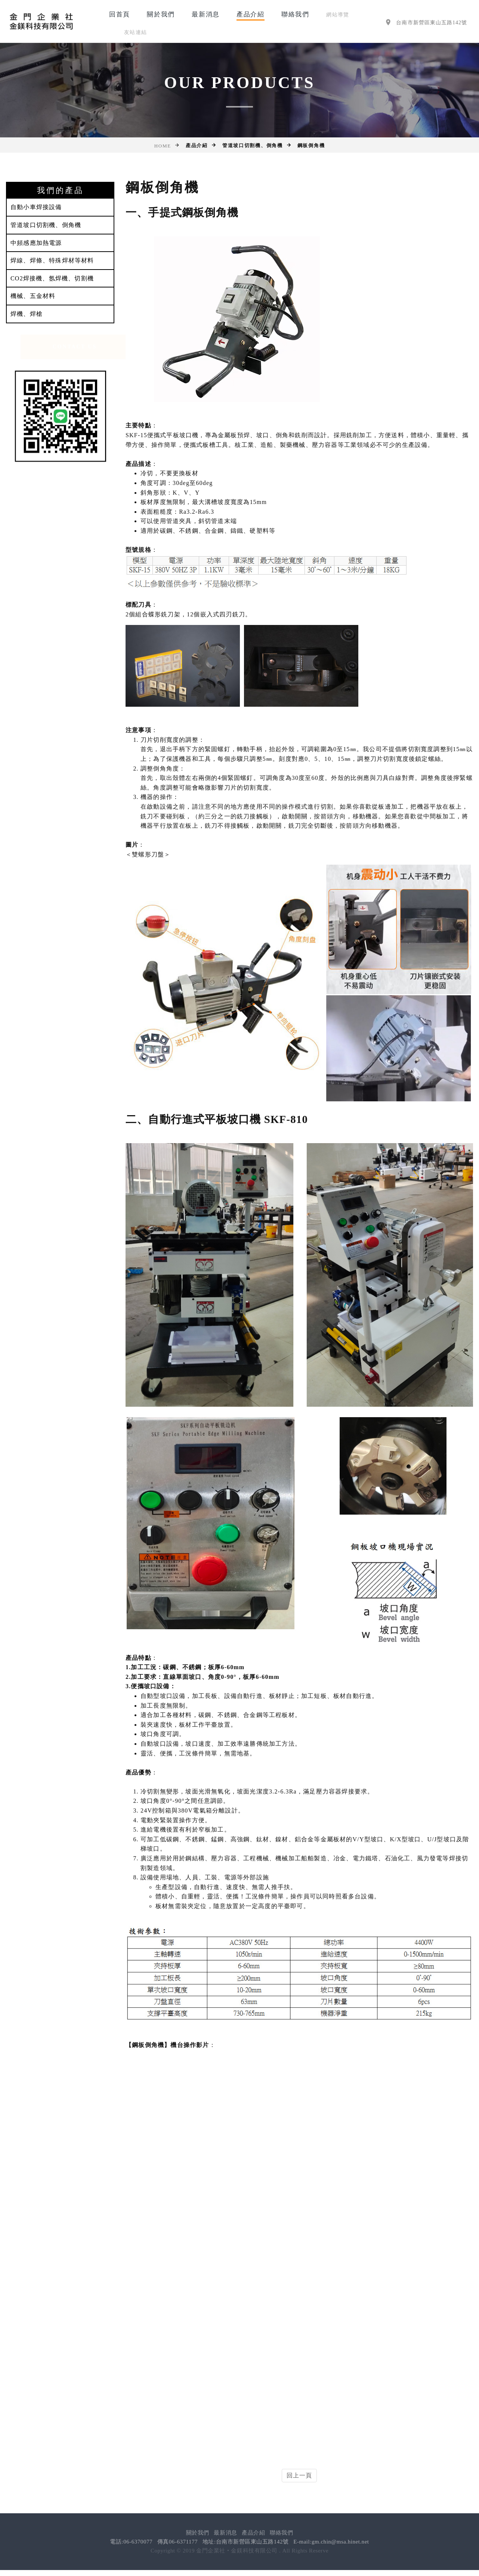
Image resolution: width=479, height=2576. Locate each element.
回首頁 (119, 14)
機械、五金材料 (32, 296)
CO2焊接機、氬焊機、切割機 (52, 278)
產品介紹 (251, 14)
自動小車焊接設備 (36, 207)
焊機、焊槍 (26, 314)
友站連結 (135, 32)
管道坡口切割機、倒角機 (45, 225)
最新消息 (206, 14)
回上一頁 (299, 2475)
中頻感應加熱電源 (36, 243)
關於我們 (161, 14)
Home (162, 146)
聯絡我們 (295, 14)
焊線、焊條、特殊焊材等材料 (52, 260)
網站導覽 (337, 15)
